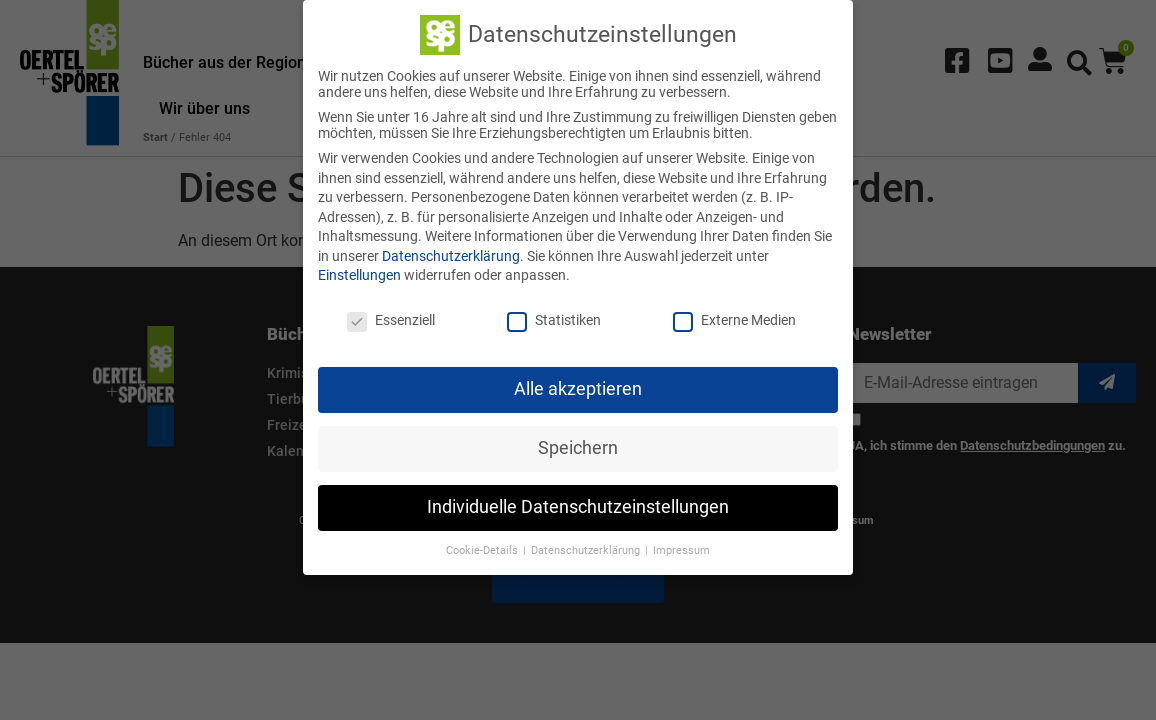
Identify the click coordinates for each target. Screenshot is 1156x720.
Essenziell (391, 318)
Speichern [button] (578, 446)
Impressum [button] (681, 547)
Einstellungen (359, 273)
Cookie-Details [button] (483, 547)
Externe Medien (734, 318)
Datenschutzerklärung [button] (587, 547)
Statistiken (554, 318)
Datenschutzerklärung (451, 254)
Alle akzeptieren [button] (578, 387)
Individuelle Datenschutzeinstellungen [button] (578, 505)
